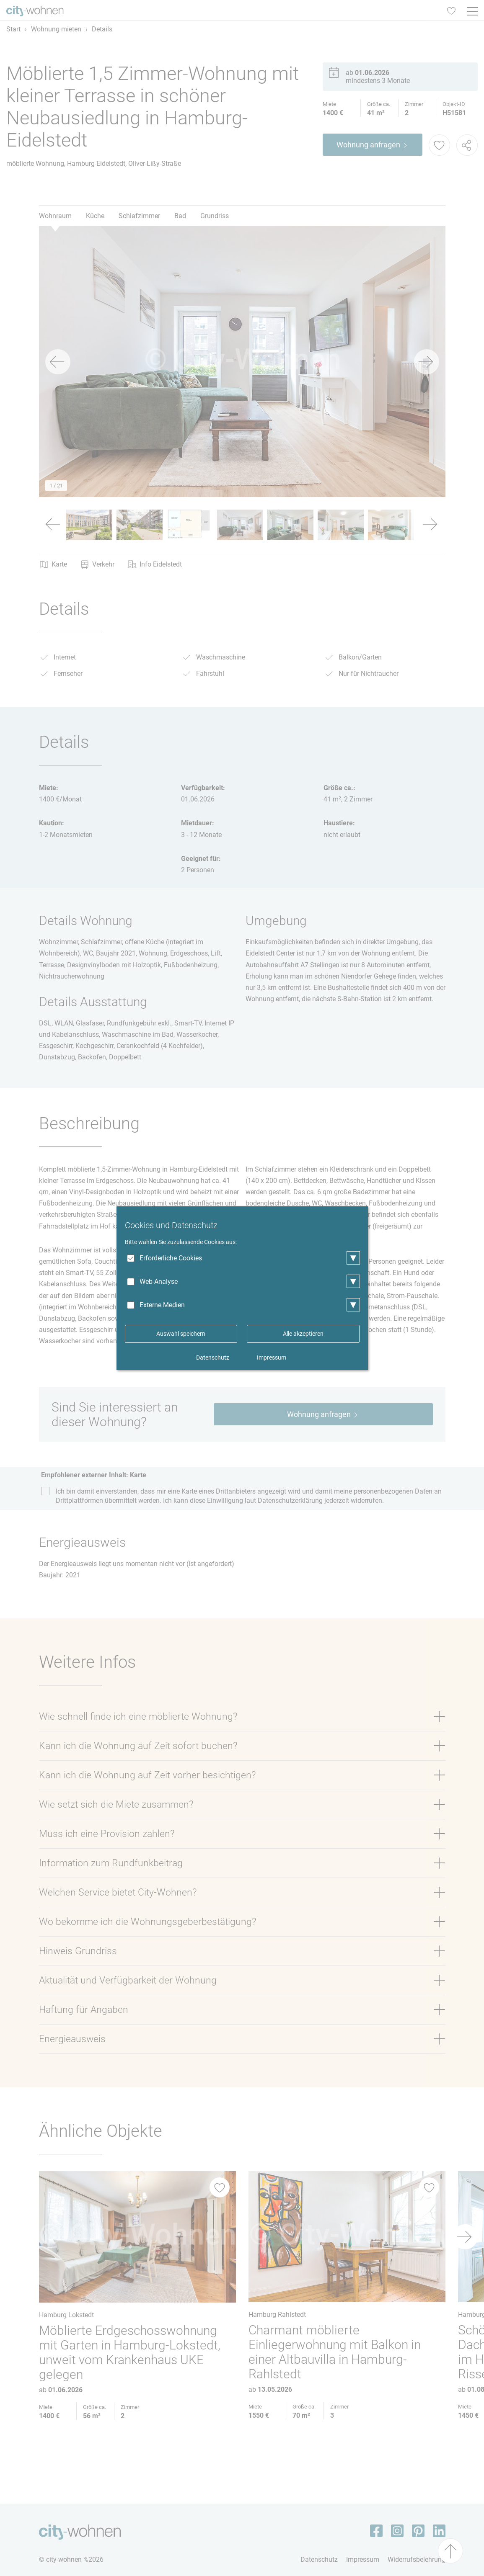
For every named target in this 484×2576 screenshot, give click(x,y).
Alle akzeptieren (303, 1333)
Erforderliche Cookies (171, 1258)
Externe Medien (162, 1305)
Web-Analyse (159, 1281)
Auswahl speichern (180, 1333)
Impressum (271, 1357)
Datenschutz (212, 1357)
